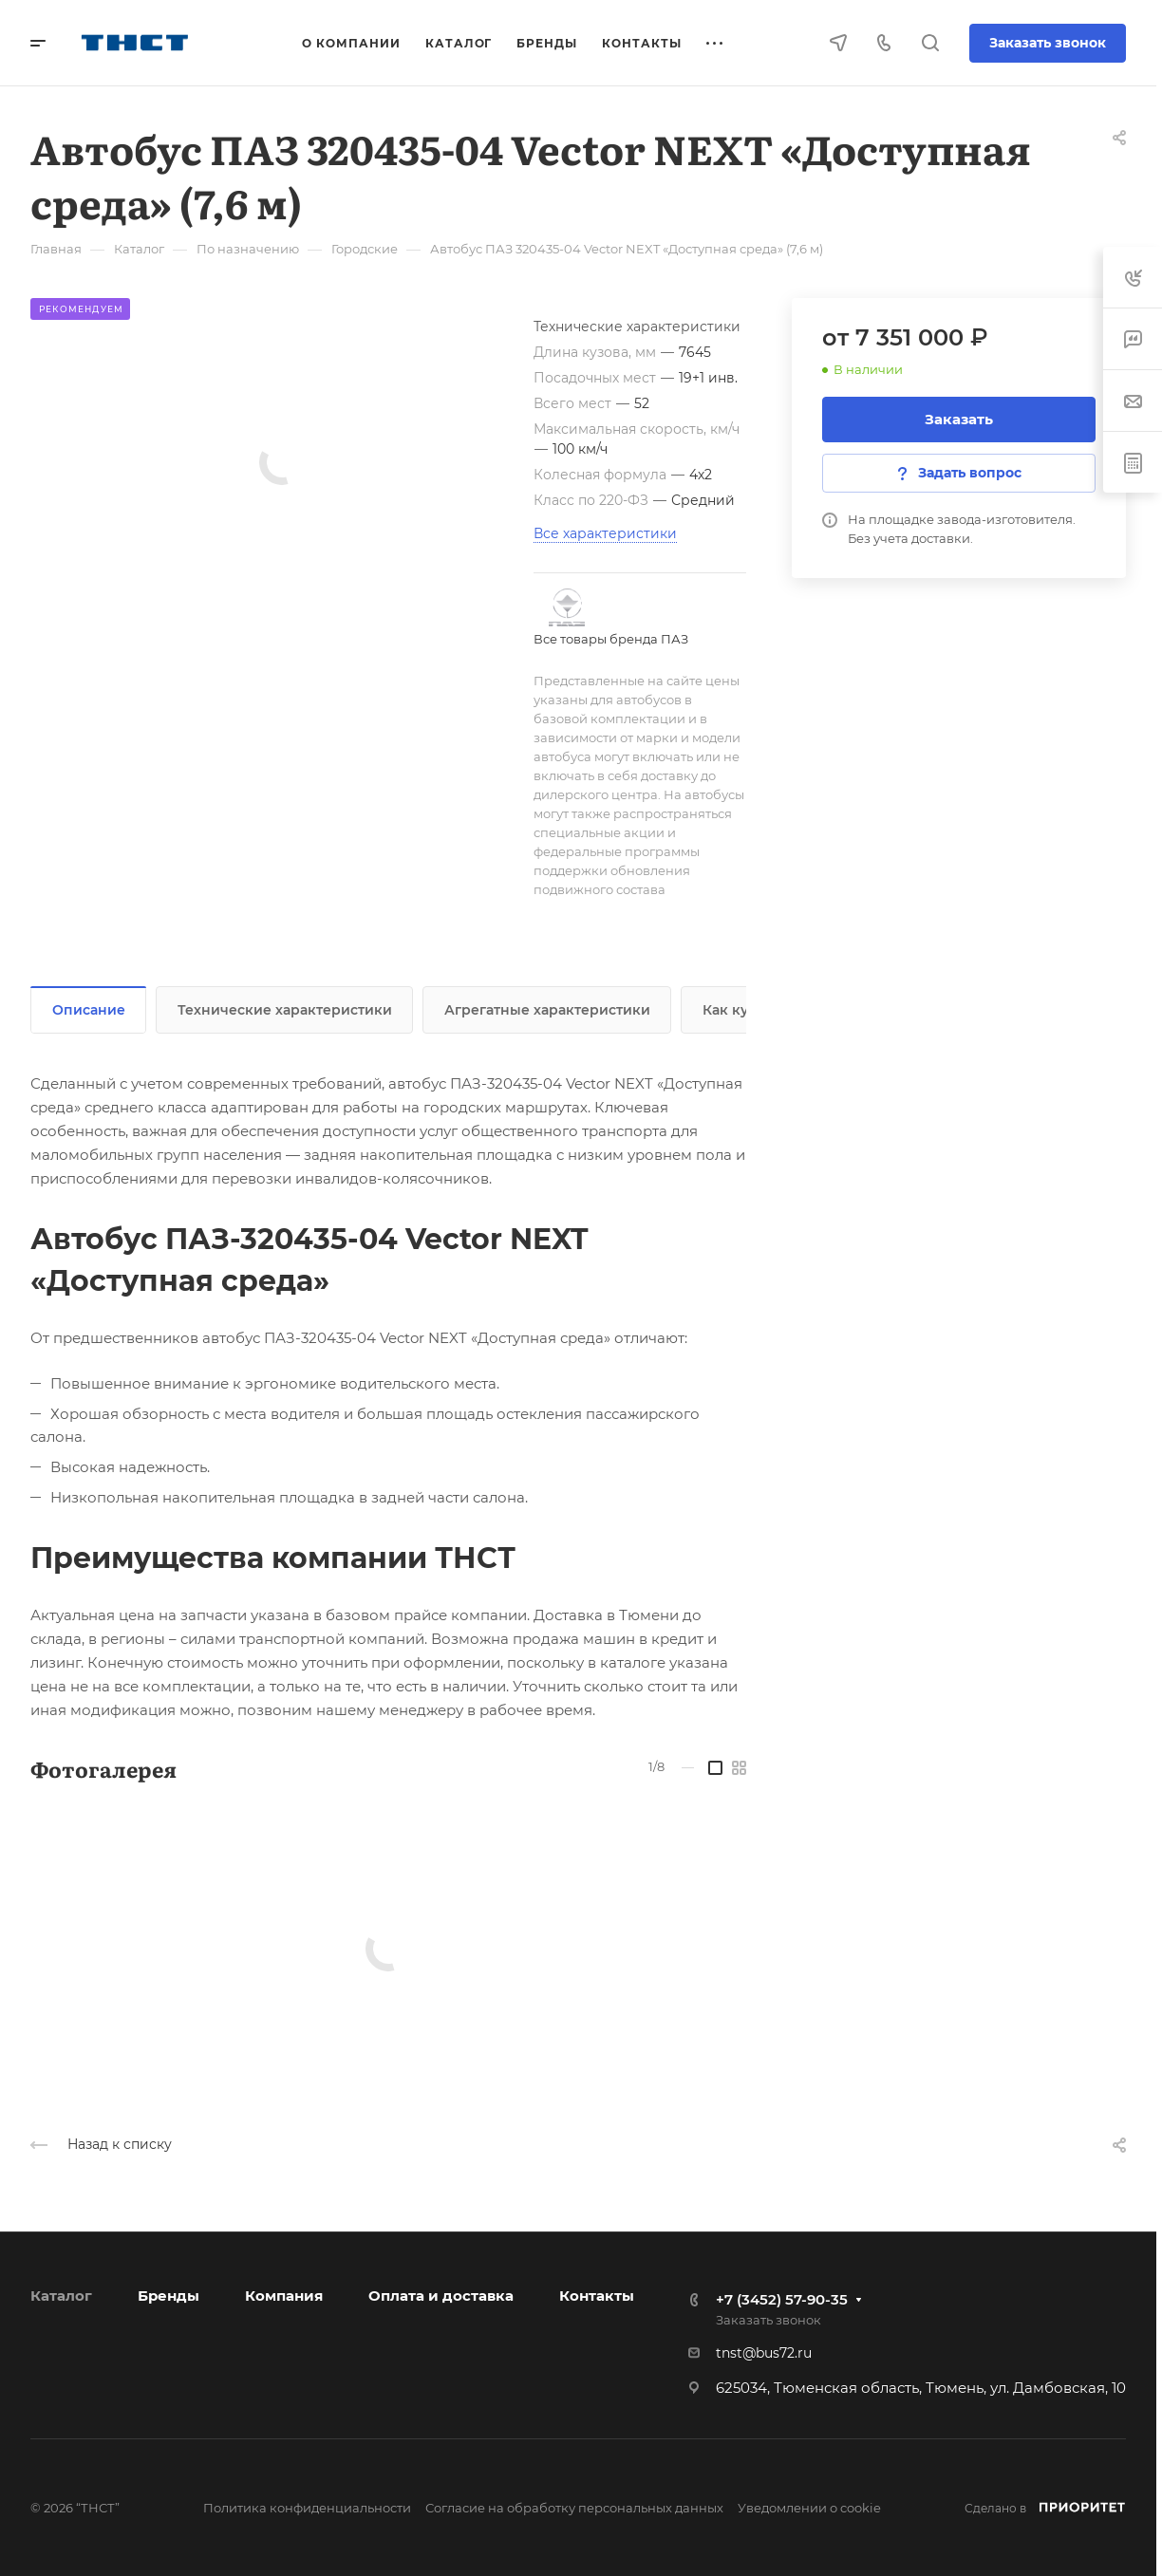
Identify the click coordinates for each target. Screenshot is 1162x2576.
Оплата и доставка (441, 2296)
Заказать (959, 419)
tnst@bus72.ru (764, 2352)
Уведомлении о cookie (809, 2507)
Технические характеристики (285, 1009)
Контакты (596, 2296)
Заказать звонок (1047, 42)
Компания (284, 2296)
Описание (88, 1009)
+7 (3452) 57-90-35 (782, 2299)
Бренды (168, 2296)
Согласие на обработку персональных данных (574, 2507)
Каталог (61, 2296)
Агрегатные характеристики (547, 1009)
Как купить (742, 1009)
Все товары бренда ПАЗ (611, 638)
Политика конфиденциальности (307, 2507)
